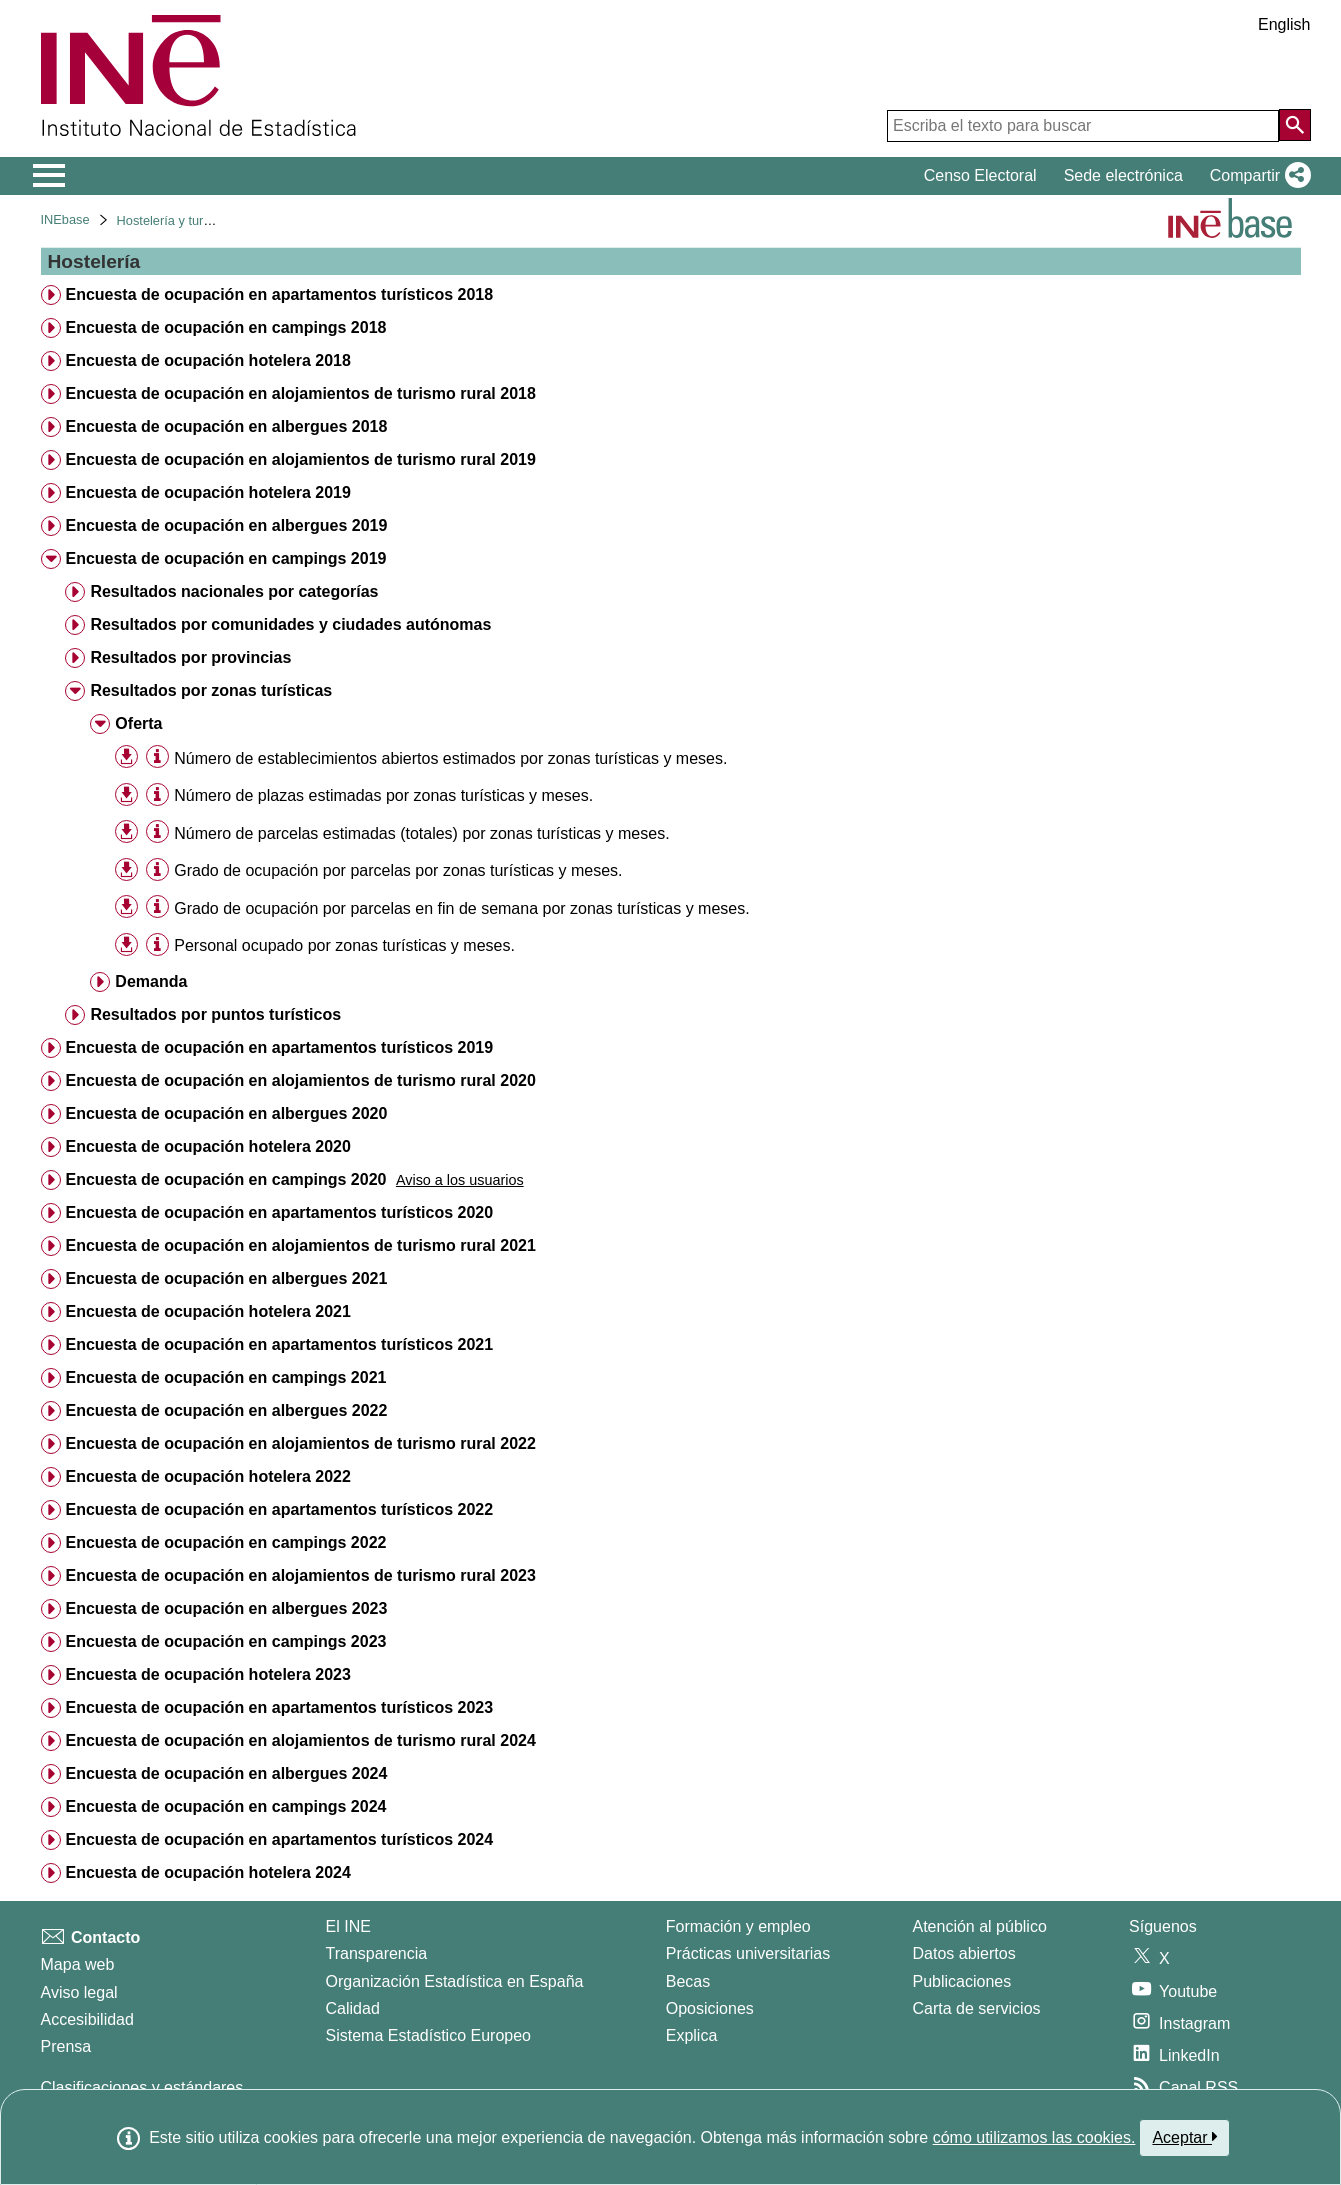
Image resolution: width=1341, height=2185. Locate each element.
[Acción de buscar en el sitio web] (1295, 125)
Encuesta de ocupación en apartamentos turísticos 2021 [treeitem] (279, 1344)
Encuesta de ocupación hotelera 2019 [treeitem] (207, 492)
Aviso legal (79, 1992)
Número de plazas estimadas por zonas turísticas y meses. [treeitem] (383, 795)
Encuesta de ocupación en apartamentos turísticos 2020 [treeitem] (279, 1212)
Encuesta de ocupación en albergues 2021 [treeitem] (226, 1278)
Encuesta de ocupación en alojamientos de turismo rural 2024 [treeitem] (300, 1740)
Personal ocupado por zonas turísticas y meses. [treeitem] (344, 945)
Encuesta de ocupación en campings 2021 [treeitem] (225, 1377)
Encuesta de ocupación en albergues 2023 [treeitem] (226, 1608)
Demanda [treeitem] (151, 981)
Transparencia (377, 1953)
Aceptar (1184, 2137)
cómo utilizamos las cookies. (1034, 2137)
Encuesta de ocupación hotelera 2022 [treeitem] (207, 1476)
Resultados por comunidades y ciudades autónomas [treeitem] (290, 624)
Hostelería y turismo (174, 220)
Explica (692, 2035)
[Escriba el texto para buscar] (1083, 126)
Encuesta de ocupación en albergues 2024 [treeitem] (226, 1773)
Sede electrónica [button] (1123, 175)
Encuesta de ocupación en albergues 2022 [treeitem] (226, 1410)
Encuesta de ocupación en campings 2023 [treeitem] (225, 1641)
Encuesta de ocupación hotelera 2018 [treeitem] (207, 360)
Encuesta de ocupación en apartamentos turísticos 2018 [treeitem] (279, 294)
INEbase (65, 219)
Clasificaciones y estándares (142, 2087)
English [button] (1284, 24)
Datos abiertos (964, 1953)
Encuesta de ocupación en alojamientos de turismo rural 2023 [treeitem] (300, 1575)
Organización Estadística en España (455, 1981)
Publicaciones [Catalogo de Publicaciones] (962, 1981)
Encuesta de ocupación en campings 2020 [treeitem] (225, 1179)
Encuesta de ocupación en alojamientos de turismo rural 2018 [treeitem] (300, 393)
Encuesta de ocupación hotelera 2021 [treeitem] (207, 1311)
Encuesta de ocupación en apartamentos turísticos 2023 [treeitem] (279, 1707)
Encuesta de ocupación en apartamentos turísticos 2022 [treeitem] (279, 1509)
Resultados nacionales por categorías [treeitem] (234, 591)
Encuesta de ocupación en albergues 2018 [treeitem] (226, 426)
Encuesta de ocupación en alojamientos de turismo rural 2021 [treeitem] (300, 1245)
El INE (348, 1926)
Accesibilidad (87, 2019)
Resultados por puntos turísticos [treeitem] (215, 1014)
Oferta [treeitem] (138, 723)
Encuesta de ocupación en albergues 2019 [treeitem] (226, 525)
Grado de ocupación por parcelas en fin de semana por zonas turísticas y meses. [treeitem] (461, 908)
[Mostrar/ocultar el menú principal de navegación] (49, 176)
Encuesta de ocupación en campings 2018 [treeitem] (225, 327)
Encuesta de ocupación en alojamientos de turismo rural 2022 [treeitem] (300, 1443)
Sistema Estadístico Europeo (428, 2035)
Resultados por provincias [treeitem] (190, 657)
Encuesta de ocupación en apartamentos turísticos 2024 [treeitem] (279, 1839)
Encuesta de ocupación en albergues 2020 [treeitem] (226, 1113)
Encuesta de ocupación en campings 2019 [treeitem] (225, 558)
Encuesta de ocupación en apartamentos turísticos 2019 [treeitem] (279, 1047)
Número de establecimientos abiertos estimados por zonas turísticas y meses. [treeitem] (450, 758)
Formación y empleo (738, 1926)
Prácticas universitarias (748, 1953)
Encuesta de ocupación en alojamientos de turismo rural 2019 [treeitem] (300, 459)
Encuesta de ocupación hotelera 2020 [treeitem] (207, 1146)
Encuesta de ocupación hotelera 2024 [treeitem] (207, 1872)
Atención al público (980, 1926)
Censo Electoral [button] (980, 175)
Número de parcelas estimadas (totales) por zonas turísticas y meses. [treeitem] (421, 833)
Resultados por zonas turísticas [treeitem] (211, 690)
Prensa (66, 2046)
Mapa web (78, 1964)
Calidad (353, 2008)
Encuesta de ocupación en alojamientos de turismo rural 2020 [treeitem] (300, 1080)
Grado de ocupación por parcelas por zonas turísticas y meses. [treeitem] (398, 870)
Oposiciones (710, 2008)
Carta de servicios (977, 2008)
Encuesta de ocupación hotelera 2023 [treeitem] (207, 1674)
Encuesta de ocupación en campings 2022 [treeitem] (225, 1542)
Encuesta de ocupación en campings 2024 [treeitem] (225, 1806)
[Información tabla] (157, 757)
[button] (1256, 176)
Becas (688, 1981)
